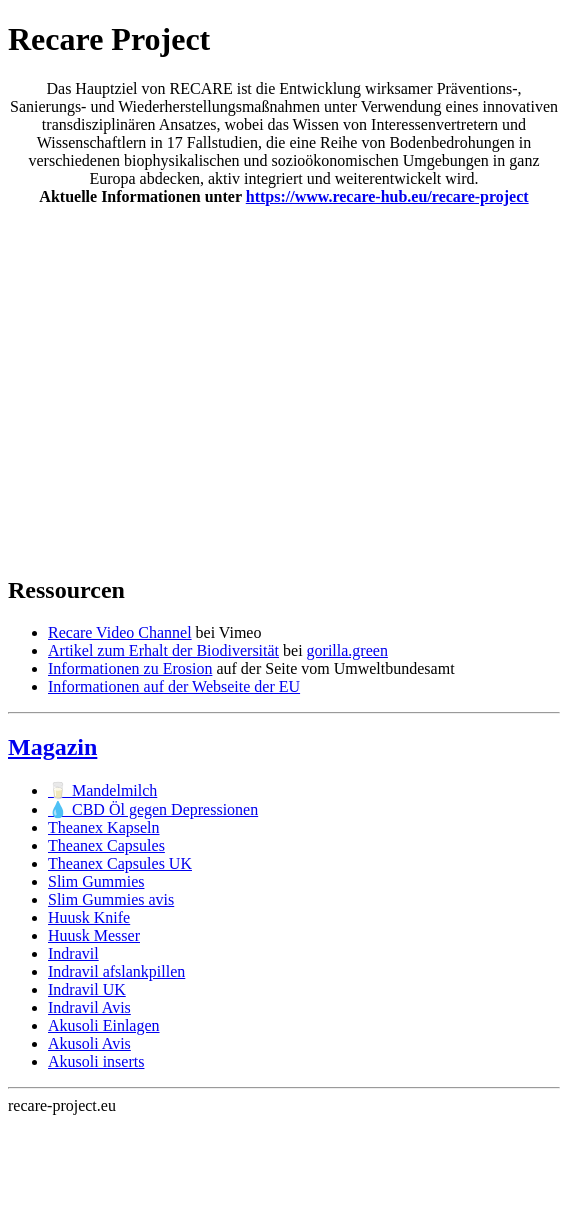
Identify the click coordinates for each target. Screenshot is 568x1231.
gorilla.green (347, 650)
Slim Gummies (96, 881)
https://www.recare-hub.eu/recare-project (387, 196)
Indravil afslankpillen (116, 971)
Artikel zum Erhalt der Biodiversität (163, 650)
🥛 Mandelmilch (102, 790)
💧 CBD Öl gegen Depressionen (153, 809)
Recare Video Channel (120, 632)
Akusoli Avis (89, 1043)
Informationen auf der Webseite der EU (174, 686)
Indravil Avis (89, 1007)
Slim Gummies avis (111, 899)
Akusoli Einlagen (104, 1025)
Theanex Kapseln (104, 827)
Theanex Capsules (106, 845)
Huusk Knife (89, 917)
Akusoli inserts (96, 1061)
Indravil (73, 953)
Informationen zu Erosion (130, 668)
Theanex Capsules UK (120, 863)
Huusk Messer (94, 935)
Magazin (52, 747)
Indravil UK (87, 989)
